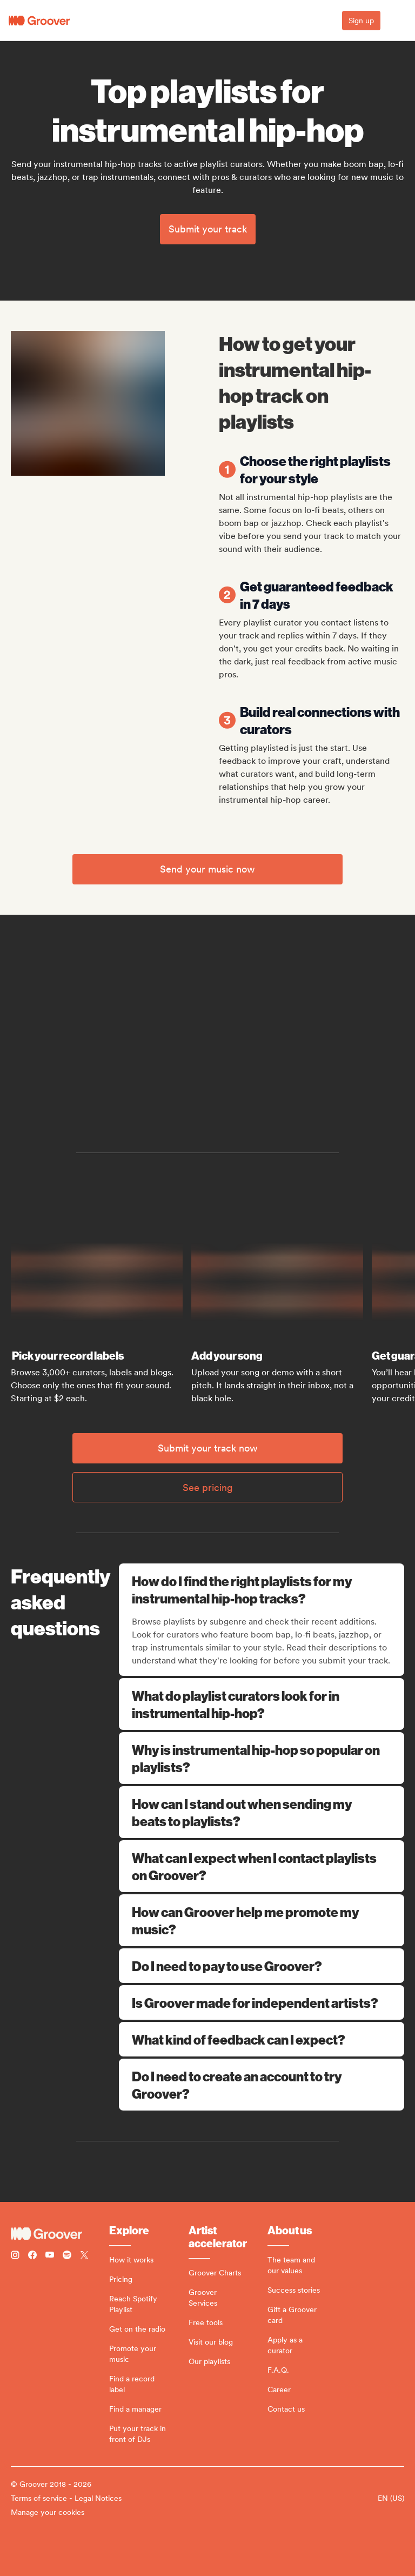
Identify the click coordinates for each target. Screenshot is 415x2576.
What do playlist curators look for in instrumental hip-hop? (261, 1704)
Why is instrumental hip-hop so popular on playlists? (261, 1758)
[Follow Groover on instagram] (15, 2256)
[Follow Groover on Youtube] (49, 2256)
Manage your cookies (47, 2512)
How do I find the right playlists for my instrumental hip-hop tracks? (262, 1589)
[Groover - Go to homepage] (60, 2234)
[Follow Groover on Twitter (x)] (84, 2256)
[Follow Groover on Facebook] (32, 2256)
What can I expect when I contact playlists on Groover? (261, 1866)
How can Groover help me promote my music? (261, 1920)
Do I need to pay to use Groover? (261, 1966)
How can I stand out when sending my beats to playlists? (261, 1812)
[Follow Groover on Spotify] (67, 2256)
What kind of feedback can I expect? (261, 2039)
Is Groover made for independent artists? (261, 2002)
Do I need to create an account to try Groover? (261, 2084)
